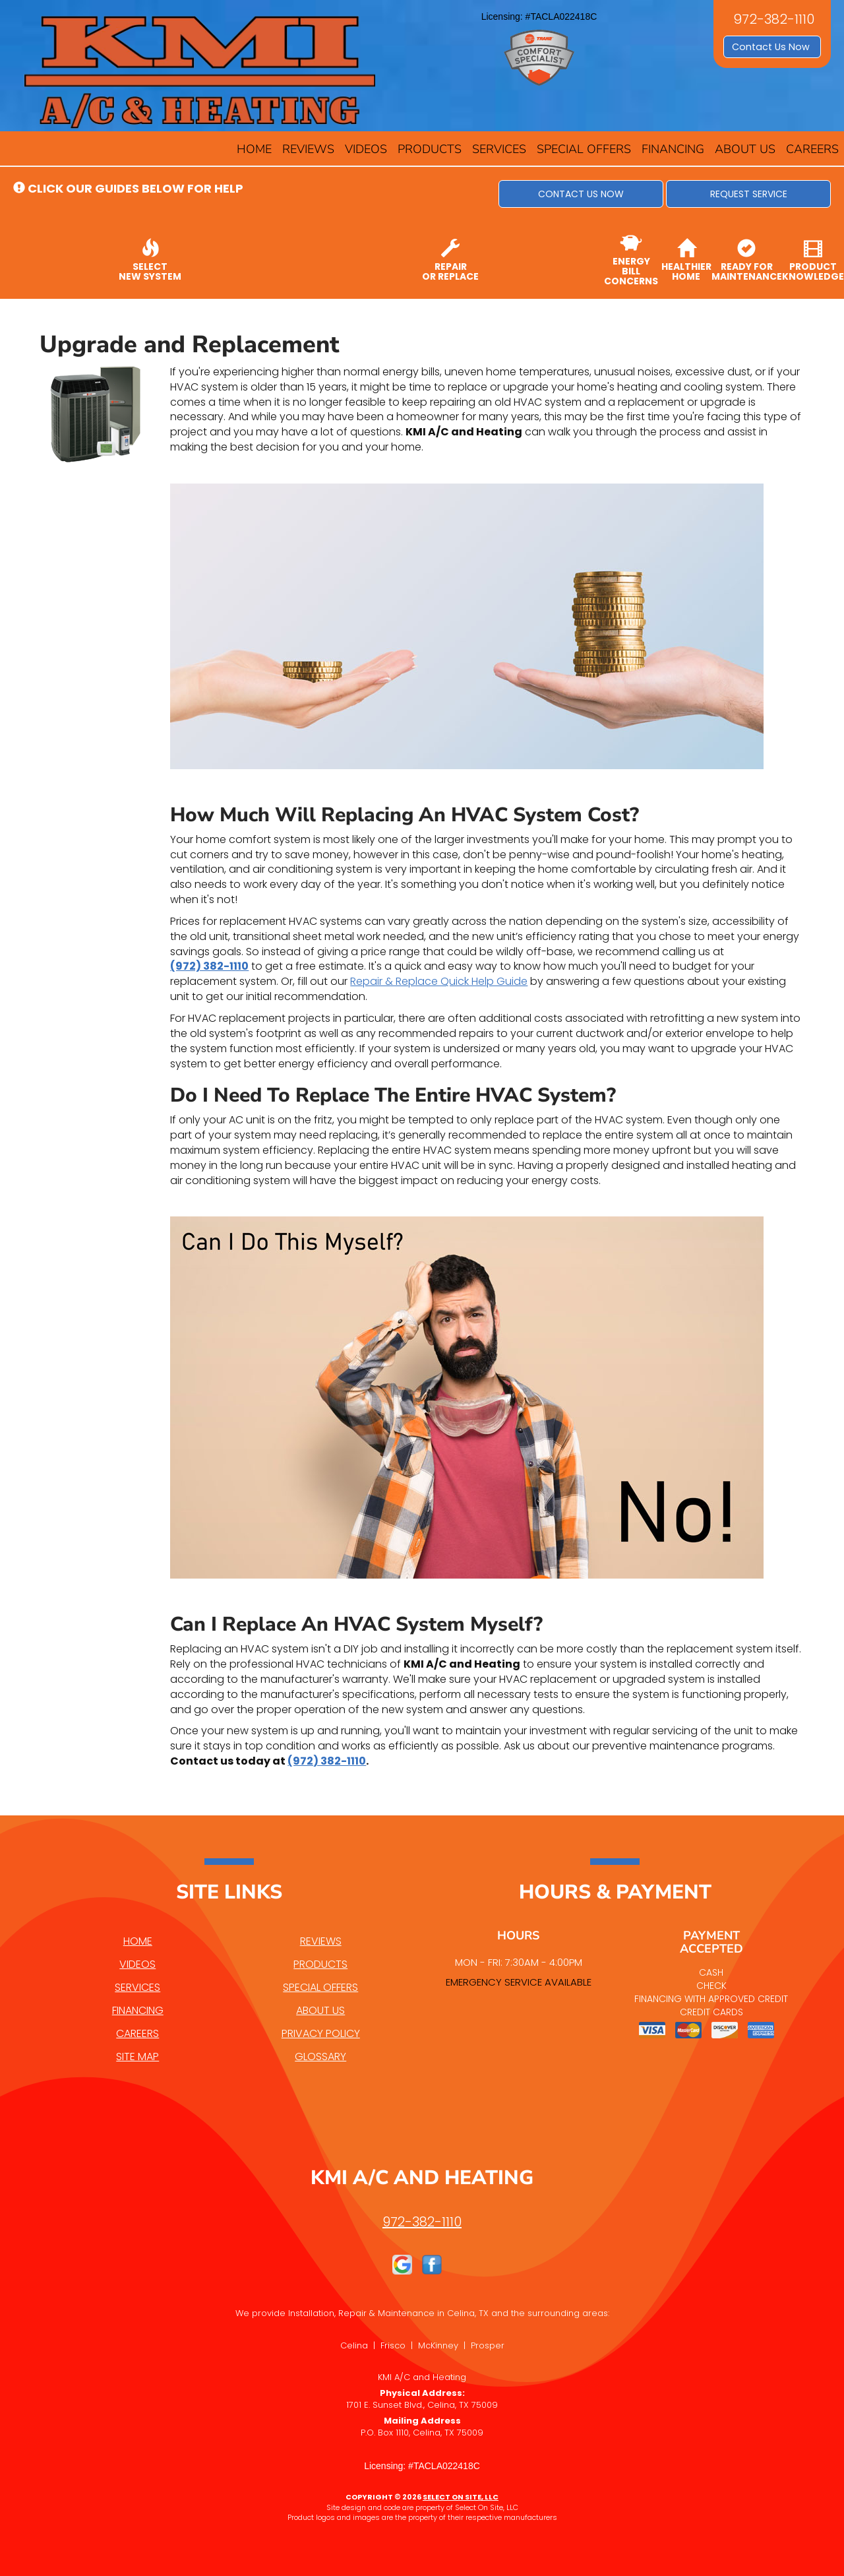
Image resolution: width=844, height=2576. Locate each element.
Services (499, 149)
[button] (580, 194)
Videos (366, 149)
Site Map (137, 2056)
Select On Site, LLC (460, 2497)
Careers (812, 149)
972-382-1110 (422, 2222)
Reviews (308, 149)
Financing (673, 149)
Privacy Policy (321, 2033)
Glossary (320, 2056)
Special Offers (584, 149)
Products (430, 149)
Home (254, 149)
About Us (745, 149)
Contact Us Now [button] (772, 46)
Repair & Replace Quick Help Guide (439, 981)
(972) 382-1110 (209, 966)
